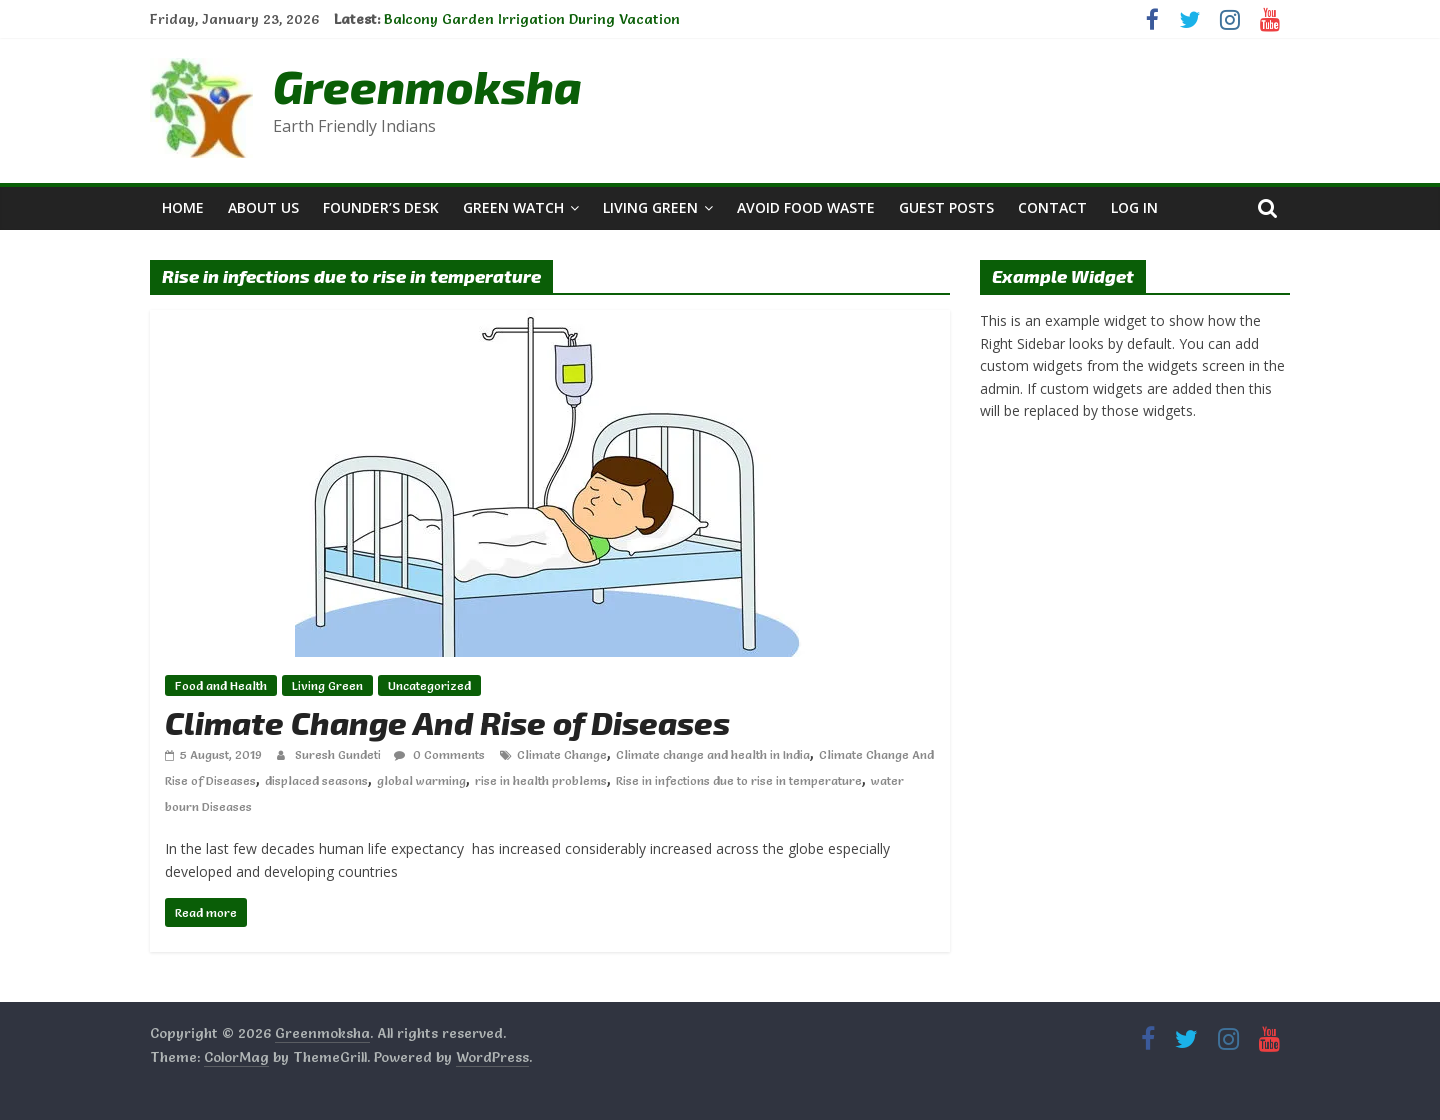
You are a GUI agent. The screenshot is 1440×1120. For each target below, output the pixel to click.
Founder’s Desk (381, 207)
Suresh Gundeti (339, 754)
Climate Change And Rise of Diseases (447, 722)
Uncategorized (429, 685)
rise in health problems (541, 780)
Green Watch (513, 207)
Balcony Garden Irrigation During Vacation (532, 19)
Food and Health (221, 685)
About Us (263, 207)
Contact (1052, 207)
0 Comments (439, 754)
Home (183, 207)
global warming (421, 780)
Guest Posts (946, 207)
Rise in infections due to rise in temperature (739, 780)
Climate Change (562, 754)
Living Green (650, 207)
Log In (1134, 207)
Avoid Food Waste (806, 207)
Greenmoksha (427, 85)
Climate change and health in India (713, 754)
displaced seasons (316, 780)
